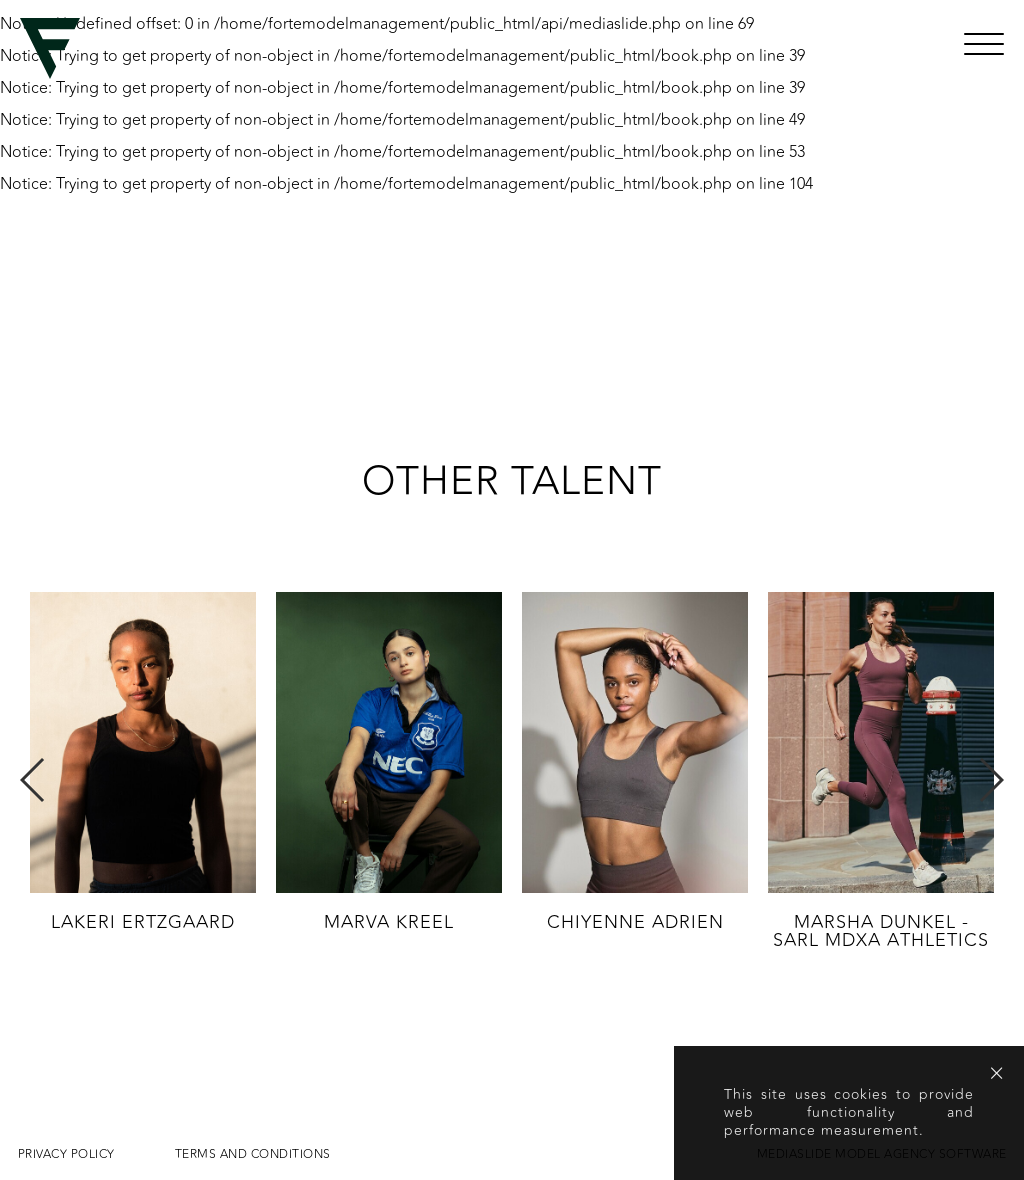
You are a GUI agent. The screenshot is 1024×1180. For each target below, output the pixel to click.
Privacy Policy (66, 1154)
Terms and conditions (253, 1154)
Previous (33, 780)
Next (990, 780)
